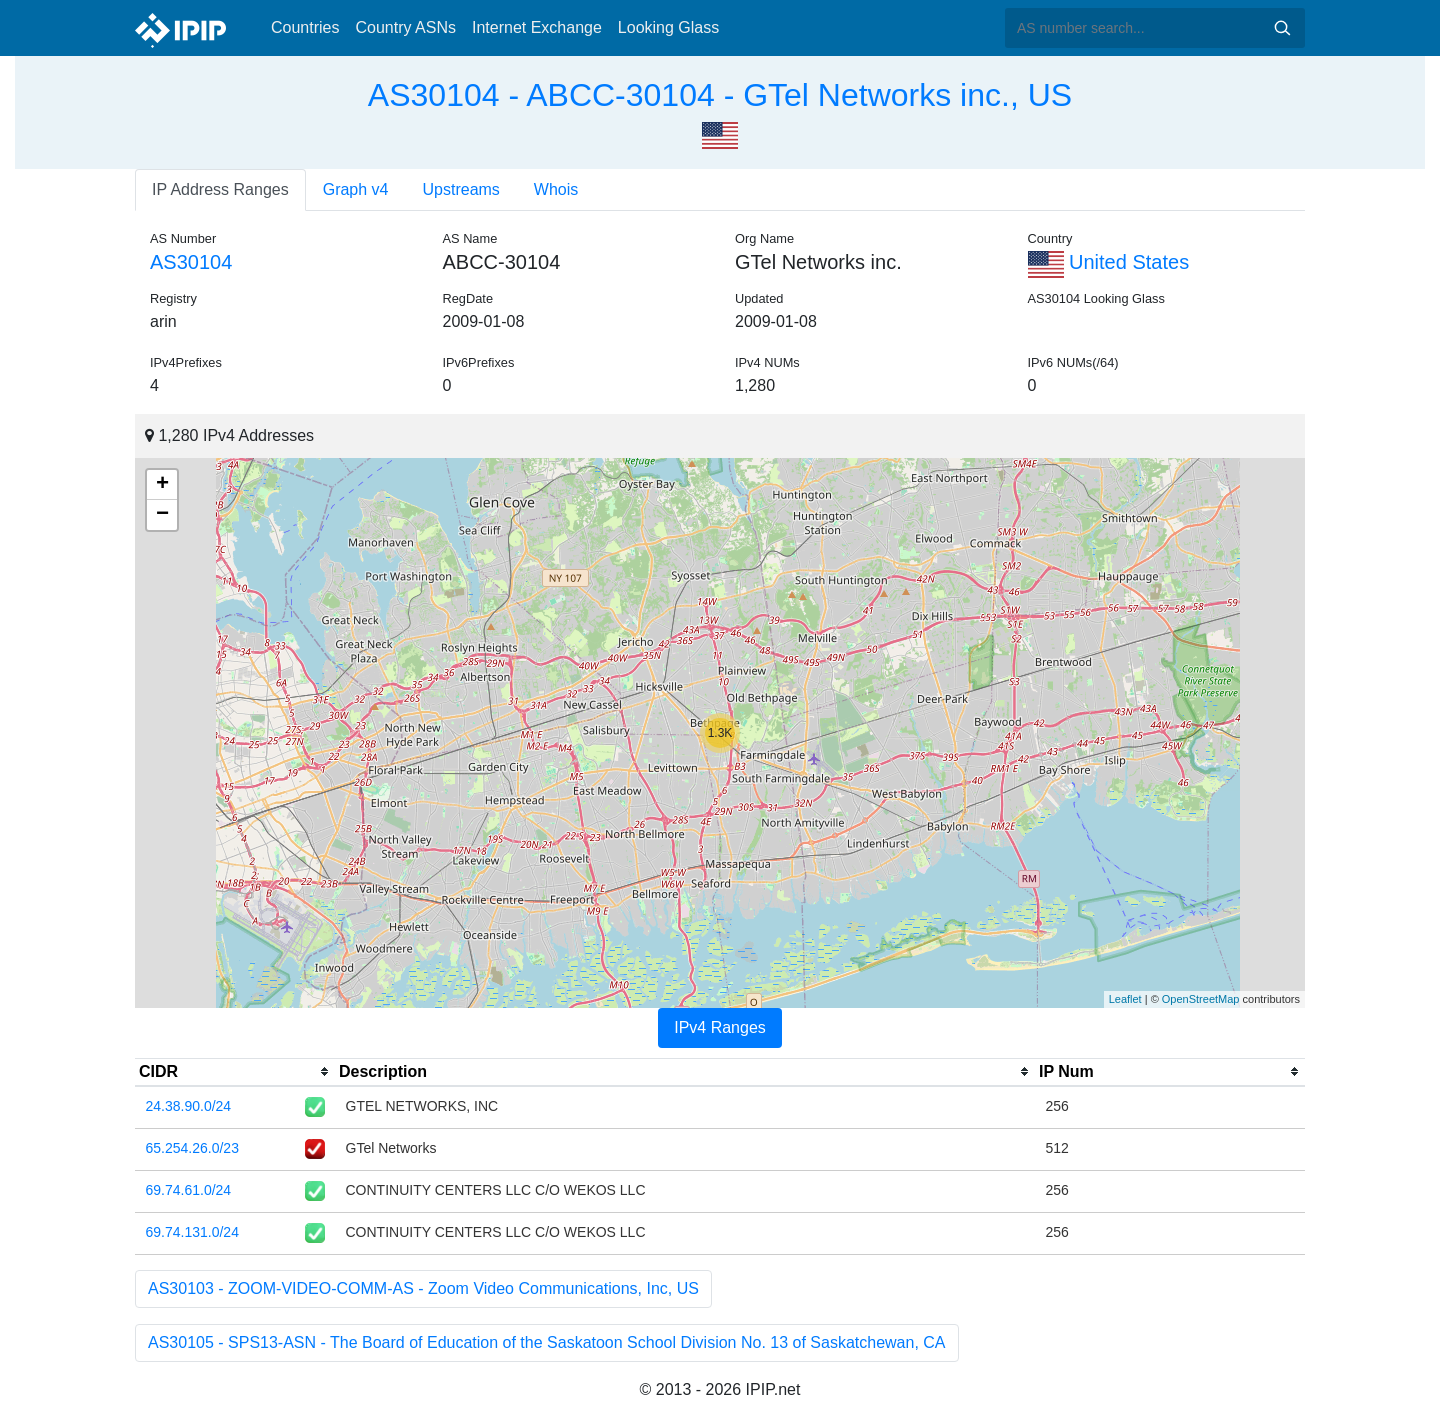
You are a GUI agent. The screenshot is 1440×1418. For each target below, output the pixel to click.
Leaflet (1125, 999)
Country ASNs (405, 27)
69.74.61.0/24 (189, 1190)
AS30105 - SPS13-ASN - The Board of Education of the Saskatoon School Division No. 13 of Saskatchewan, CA (547, 1342)
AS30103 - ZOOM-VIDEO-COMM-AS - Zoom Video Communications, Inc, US (423, 1288)
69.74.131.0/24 (192, 1232)
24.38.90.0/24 (189, 1106)
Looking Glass (668, 27)
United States (1109, 262)
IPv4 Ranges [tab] (720, 1027)
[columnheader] (235, 1072)
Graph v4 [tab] (356, 189)
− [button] (162, 515)
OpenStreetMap (1201, 999)
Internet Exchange (537, 27)
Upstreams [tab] (461, 189)
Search (1282, 28)
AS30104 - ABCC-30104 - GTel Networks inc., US (720, 95)
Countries (305, 27)
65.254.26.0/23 (192, 1148)
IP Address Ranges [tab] (220, 189)
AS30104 (191, 262)
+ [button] (162, 485)
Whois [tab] (556, 189)
